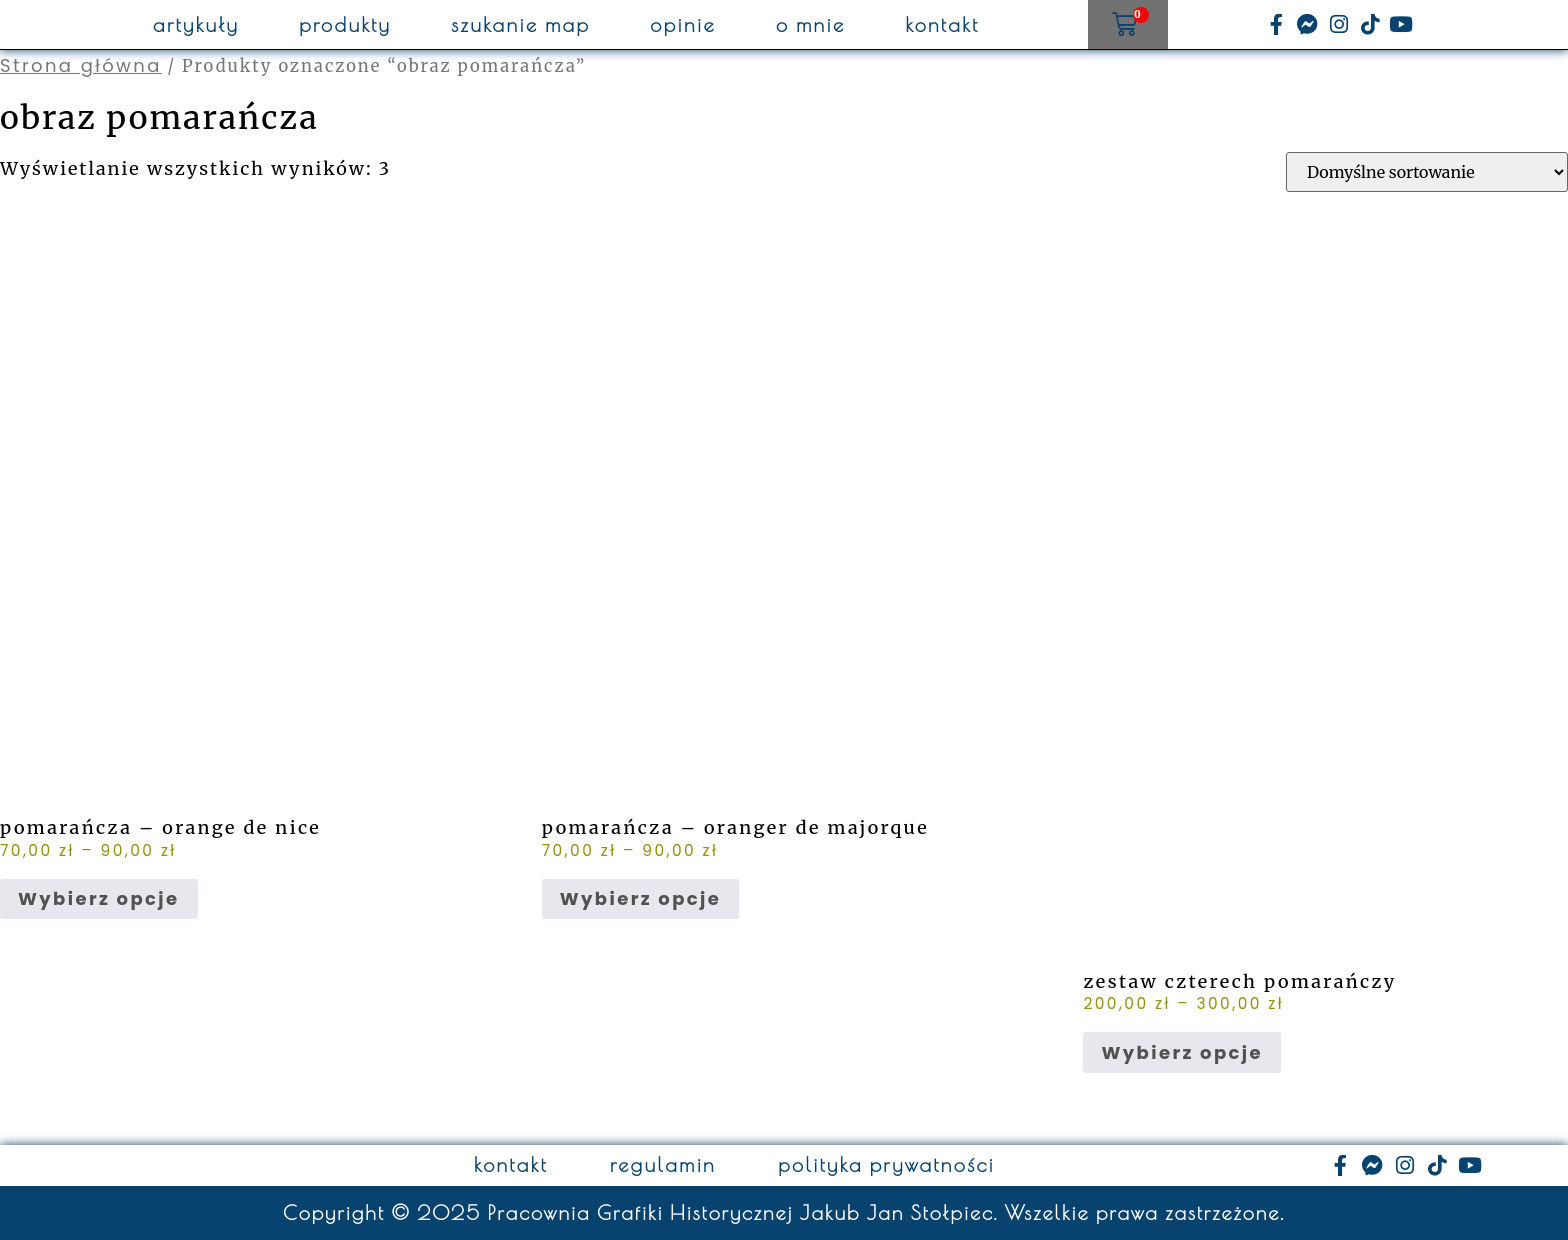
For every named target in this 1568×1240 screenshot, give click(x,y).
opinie (683, 25)
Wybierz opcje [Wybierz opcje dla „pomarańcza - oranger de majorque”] (641, 898)
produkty (345, 25)
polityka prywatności (886, 1165)
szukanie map (520, 25)
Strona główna (81, 65)
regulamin (663, 1165)
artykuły (196, 25)
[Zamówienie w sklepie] (1427, 172)
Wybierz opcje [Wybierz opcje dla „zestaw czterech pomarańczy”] (1182, 1052)
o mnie (811, 25)
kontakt (942, 25)
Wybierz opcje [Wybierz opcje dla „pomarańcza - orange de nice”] (99, 898)
